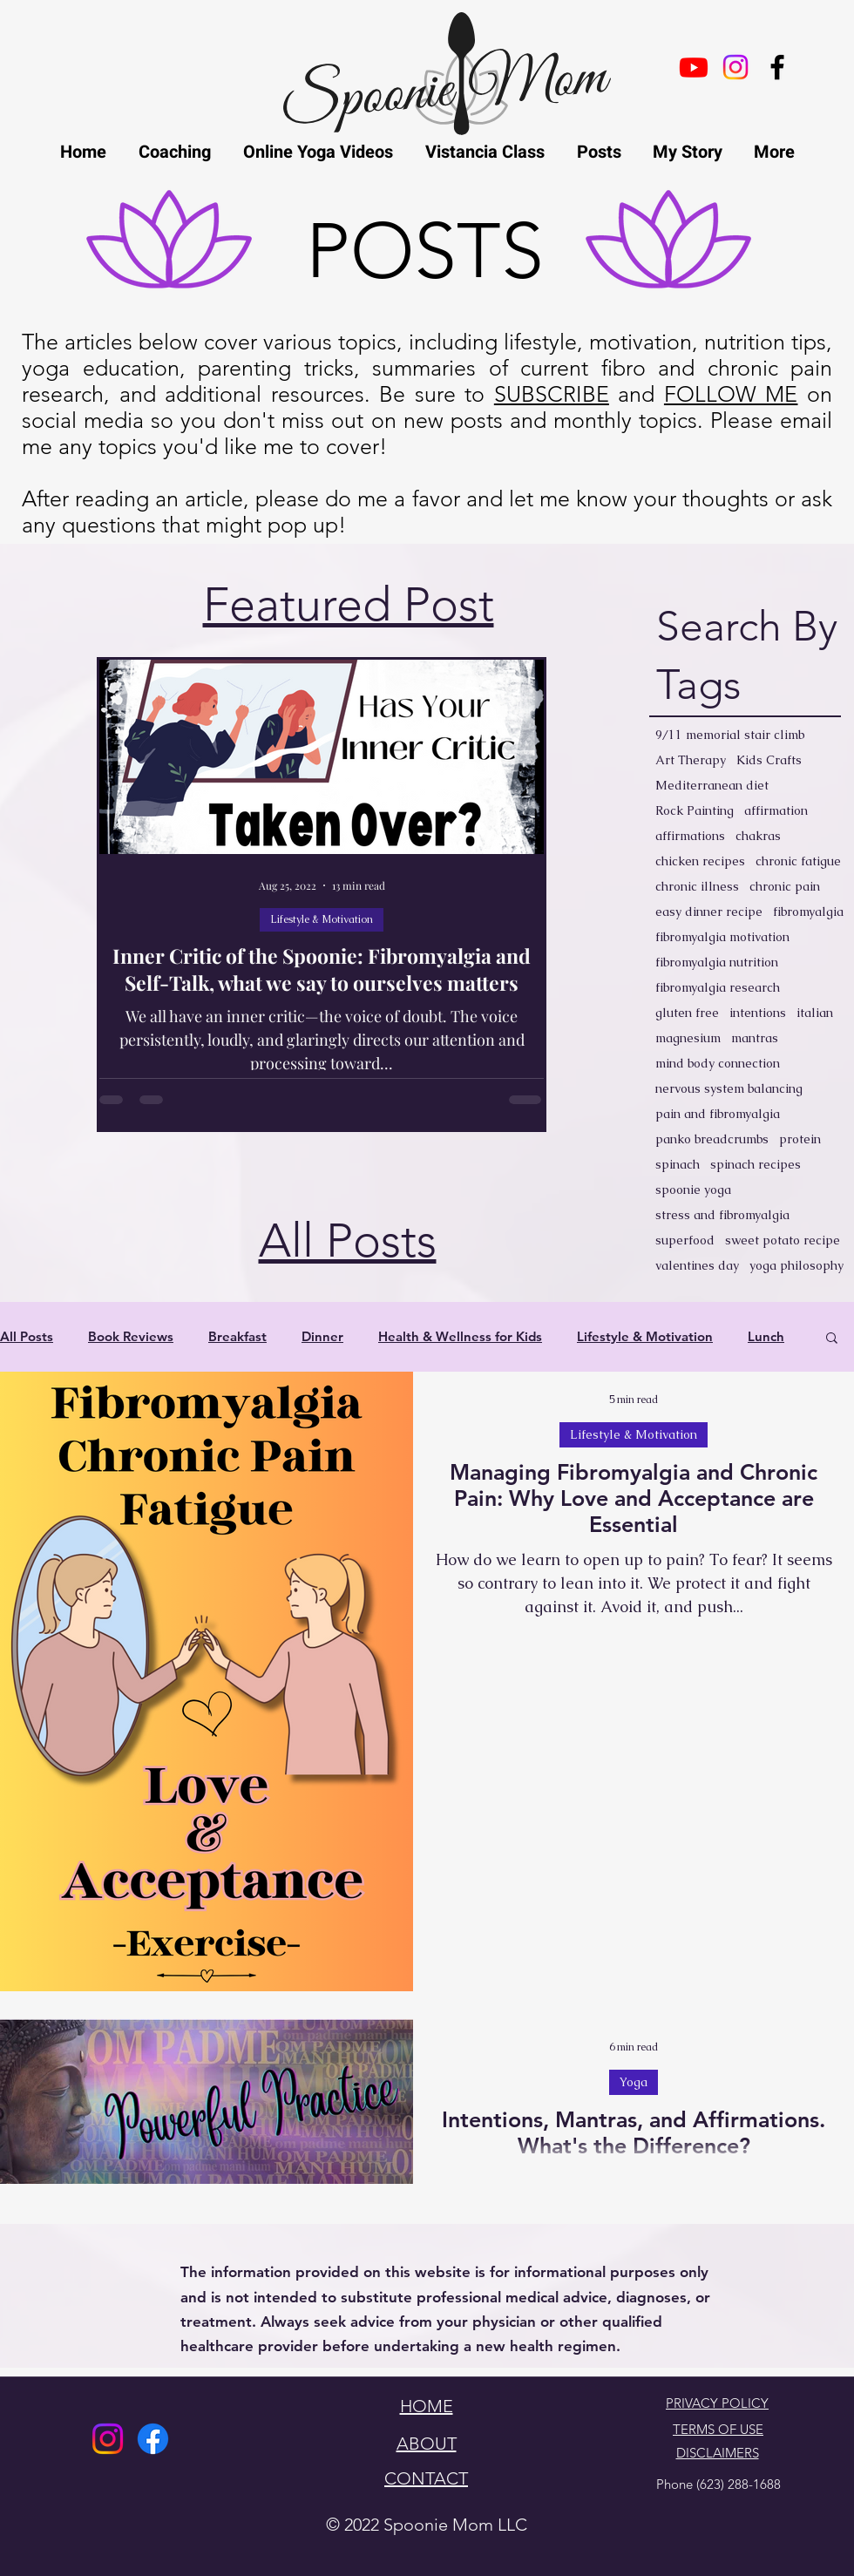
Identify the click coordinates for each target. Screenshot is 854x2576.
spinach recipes (755, 1164)
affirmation (776, 810)
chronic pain (784, 886)
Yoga (633, 2082)
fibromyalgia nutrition (716, 962)
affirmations (690, 836)
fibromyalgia (808, 912)
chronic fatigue (798, 861)
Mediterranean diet (712, 785)
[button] (832, 1339)
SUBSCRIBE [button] (551, 394)
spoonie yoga (693, 1190)
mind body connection (717, 1063)
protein (800, 1139)
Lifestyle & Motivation (321, 919)
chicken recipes (700, 861)
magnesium (688, 1038)
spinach (677, 1164)
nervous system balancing (729, 1088)
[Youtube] (693, 67)
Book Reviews (130, 1337)
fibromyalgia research (717, 987)
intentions (757, 1013)
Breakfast (237, 1337)
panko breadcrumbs (712, 1139)
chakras (758, 836)
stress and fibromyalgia (722, 1215)
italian (814, 1013)
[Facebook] (152, 2438)
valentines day (697, 1265)
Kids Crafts (769, 760)
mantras (754, 1038)
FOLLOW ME (731, 394)
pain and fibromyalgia (717, 1114)
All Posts (26, 1337)
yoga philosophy (796, 1265)
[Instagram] (107, 2438)
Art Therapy (690, 760)
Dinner (322, 1337)
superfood (685, 1240)
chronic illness (697, 886)
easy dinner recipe (708, 912)
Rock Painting (694, 810)
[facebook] (777, 67)
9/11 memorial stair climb (729, 735)
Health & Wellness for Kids (460, 1337)
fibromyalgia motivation (722, 937)
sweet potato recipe (782, 1240)
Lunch (766, 1337)
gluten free (687, 1013)
